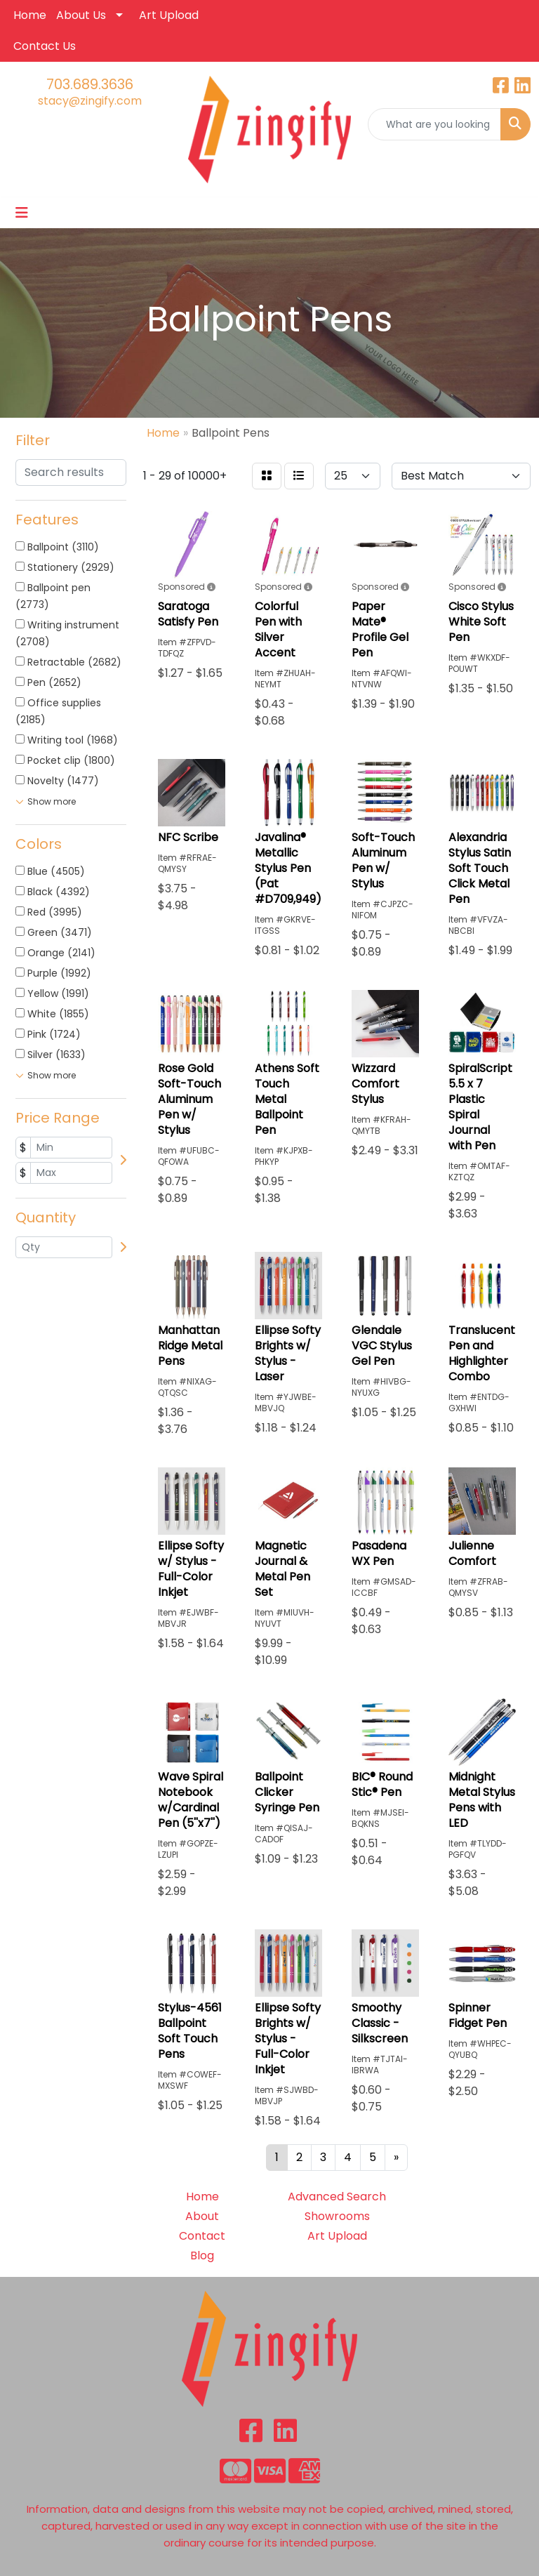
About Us (81, 15)
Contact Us (44, 46)
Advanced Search (337, 2196)
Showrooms (337, 2216)
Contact (202, 2236)
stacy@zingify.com (90, 101)
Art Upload (169, 15)
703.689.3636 (89, 84)
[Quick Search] (434, 124)
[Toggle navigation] (21, 213)
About (202, 2216)
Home (29, 15)
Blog (202, 2255)
